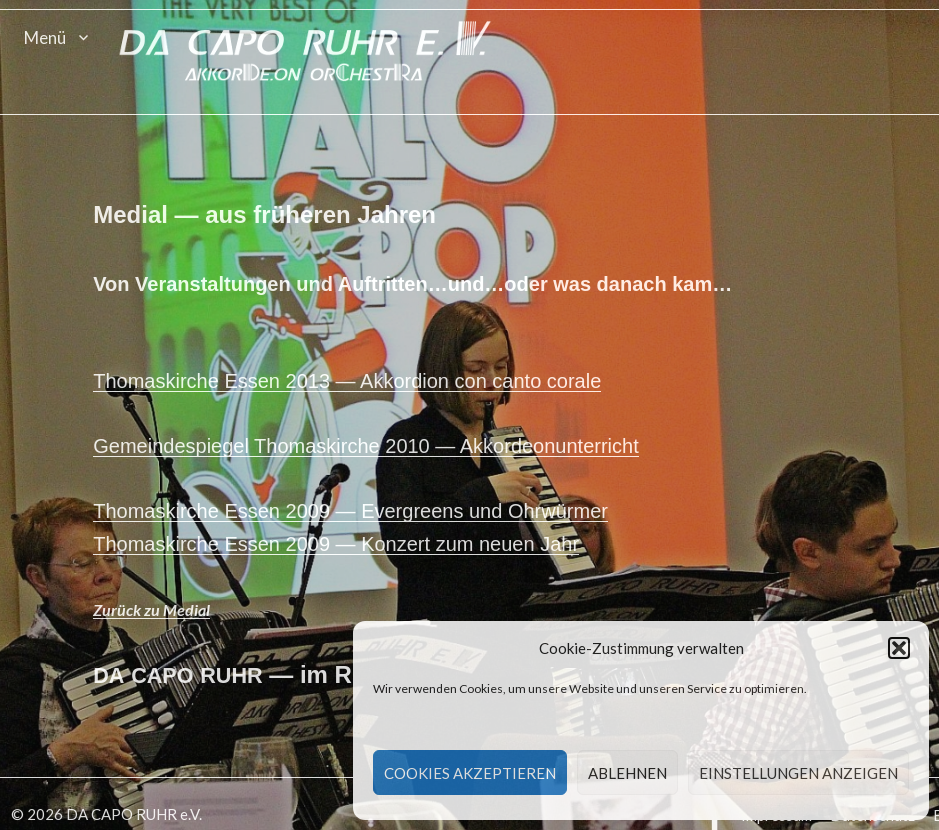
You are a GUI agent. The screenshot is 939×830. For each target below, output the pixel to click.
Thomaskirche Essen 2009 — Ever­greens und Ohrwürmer (352, 513)
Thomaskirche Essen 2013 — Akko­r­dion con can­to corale (349, 383)
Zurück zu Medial (153, 611)
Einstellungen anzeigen (798, 773)
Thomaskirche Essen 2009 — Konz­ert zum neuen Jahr (338, 546)
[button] (899, 648)
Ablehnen (627, 773)
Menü (45, 37)
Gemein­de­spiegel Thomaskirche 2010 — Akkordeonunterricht (368, 448)
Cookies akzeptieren (470, 773)
